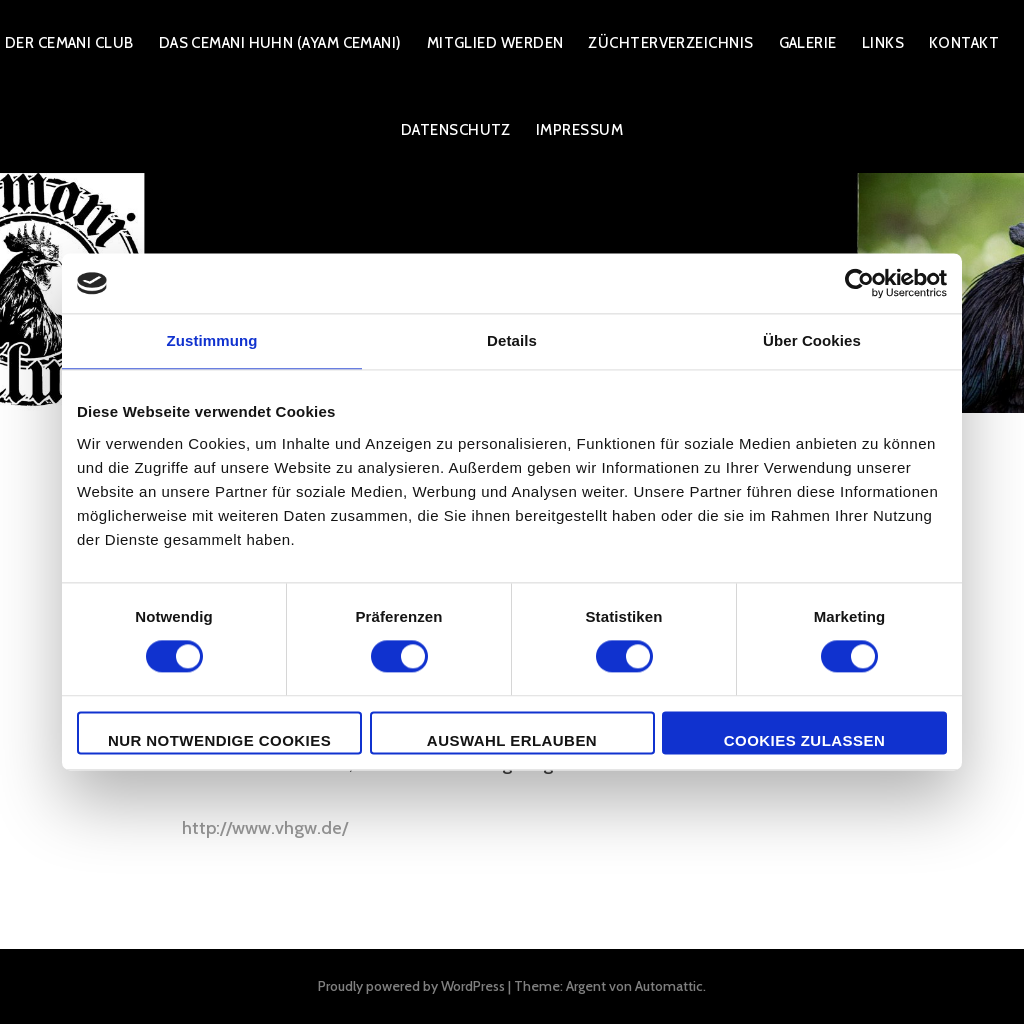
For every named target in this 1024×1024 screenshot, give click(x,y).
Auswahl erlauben (512, 740)
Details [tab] (512, 340)
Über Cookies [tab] (812, 340)
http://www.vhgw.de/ (265, 828)
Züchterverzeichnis (670, 43)
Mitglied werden (495, 43)
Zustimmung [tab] (212, 340)
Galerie (808, 43)
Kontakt (964, 43)
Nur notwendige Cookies (219, 740)
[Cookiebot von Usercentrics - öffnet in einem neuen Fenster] (859, 283)
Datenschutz (456, 130)
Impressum (579, 130)
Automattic (669, 986)
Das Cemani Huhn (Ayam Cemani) (280, 43)
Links (883, 43)
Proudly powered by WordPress (411, 986)
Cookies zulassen (804, 740)
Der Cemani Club (69, 43)
